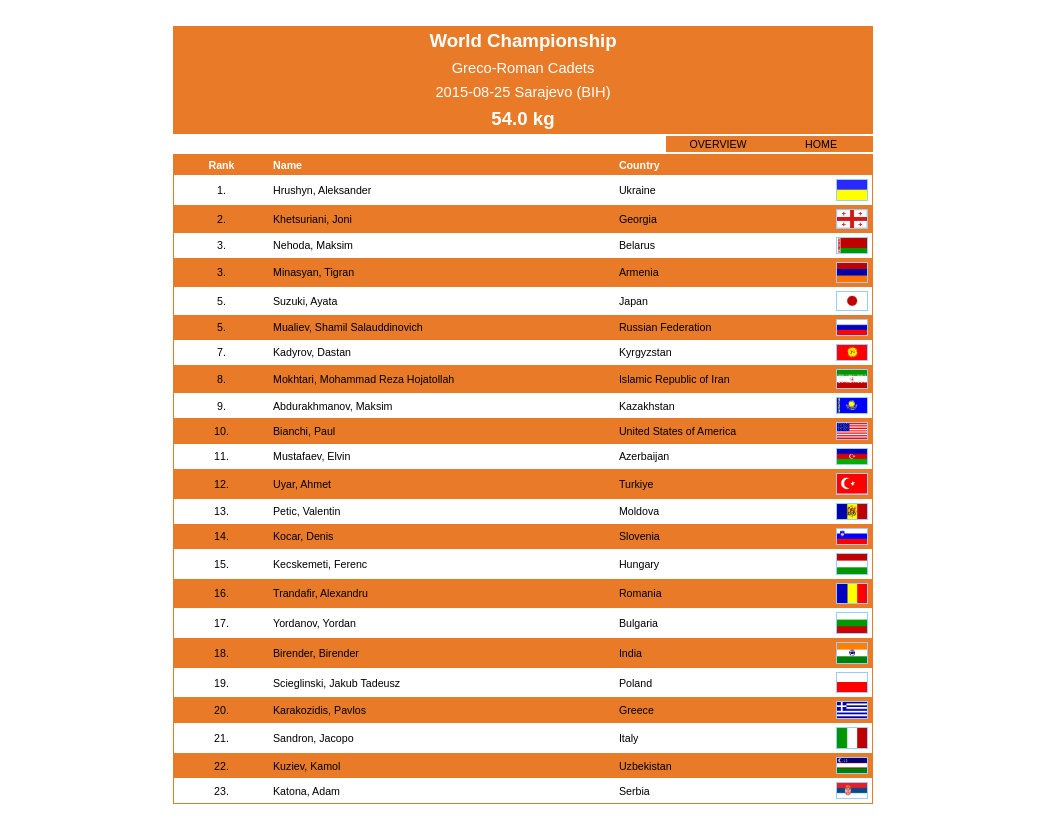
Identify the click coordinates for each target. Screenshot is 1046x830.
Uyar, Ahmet (302, 484)
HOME (821, 144)
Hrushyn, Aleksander (322, 190)
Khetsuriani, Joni (312, 219)
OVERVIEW (717, 144)
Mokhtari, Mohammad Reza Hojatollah (363, 379)
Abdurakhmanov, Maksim (332, 406)
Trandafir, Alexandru (320, 593)
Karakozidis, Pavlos (319, 710)
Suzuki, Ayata (305, 301)
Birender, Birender (316, 653)
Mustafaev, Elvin (311, 456)
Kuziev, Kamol (306, 766)
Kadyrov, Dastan (312, 352)
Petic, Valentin (306, 511)
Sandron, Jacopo (313, 738)
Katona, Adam (306, 791)
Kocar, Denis (303, 536)
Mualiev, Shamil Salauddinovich (348, 327)
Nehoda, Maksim (313, 245)
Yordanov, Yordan (314, 623)
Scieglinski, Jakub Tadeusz (336, 683)
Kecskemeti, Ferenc (320, 564)
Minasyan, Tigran (313, 272)
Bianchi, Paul (304, 431)
